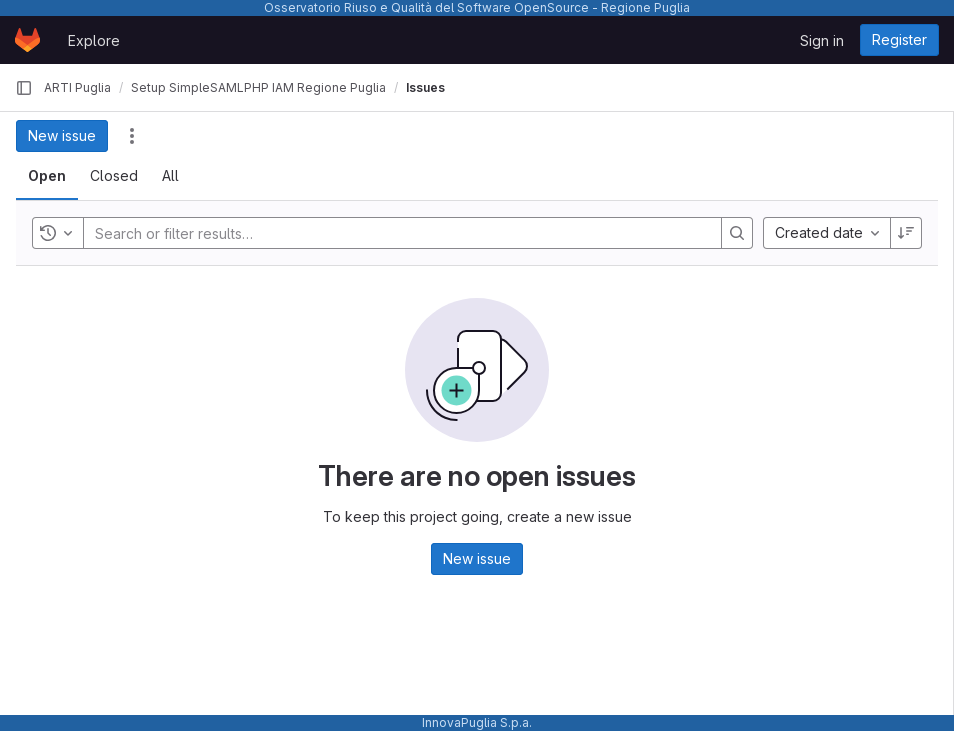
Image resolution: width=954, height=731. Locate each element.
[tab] (47, 176)
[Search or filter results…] (215, 233)
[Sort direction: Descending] (906, 233)
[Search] (737, 233)
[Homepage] (27, 40)
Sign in (822, 40)
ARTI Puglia (77, 87)
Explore (94, 40)
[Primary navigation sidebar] (24, 88)
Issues (425, 87)
